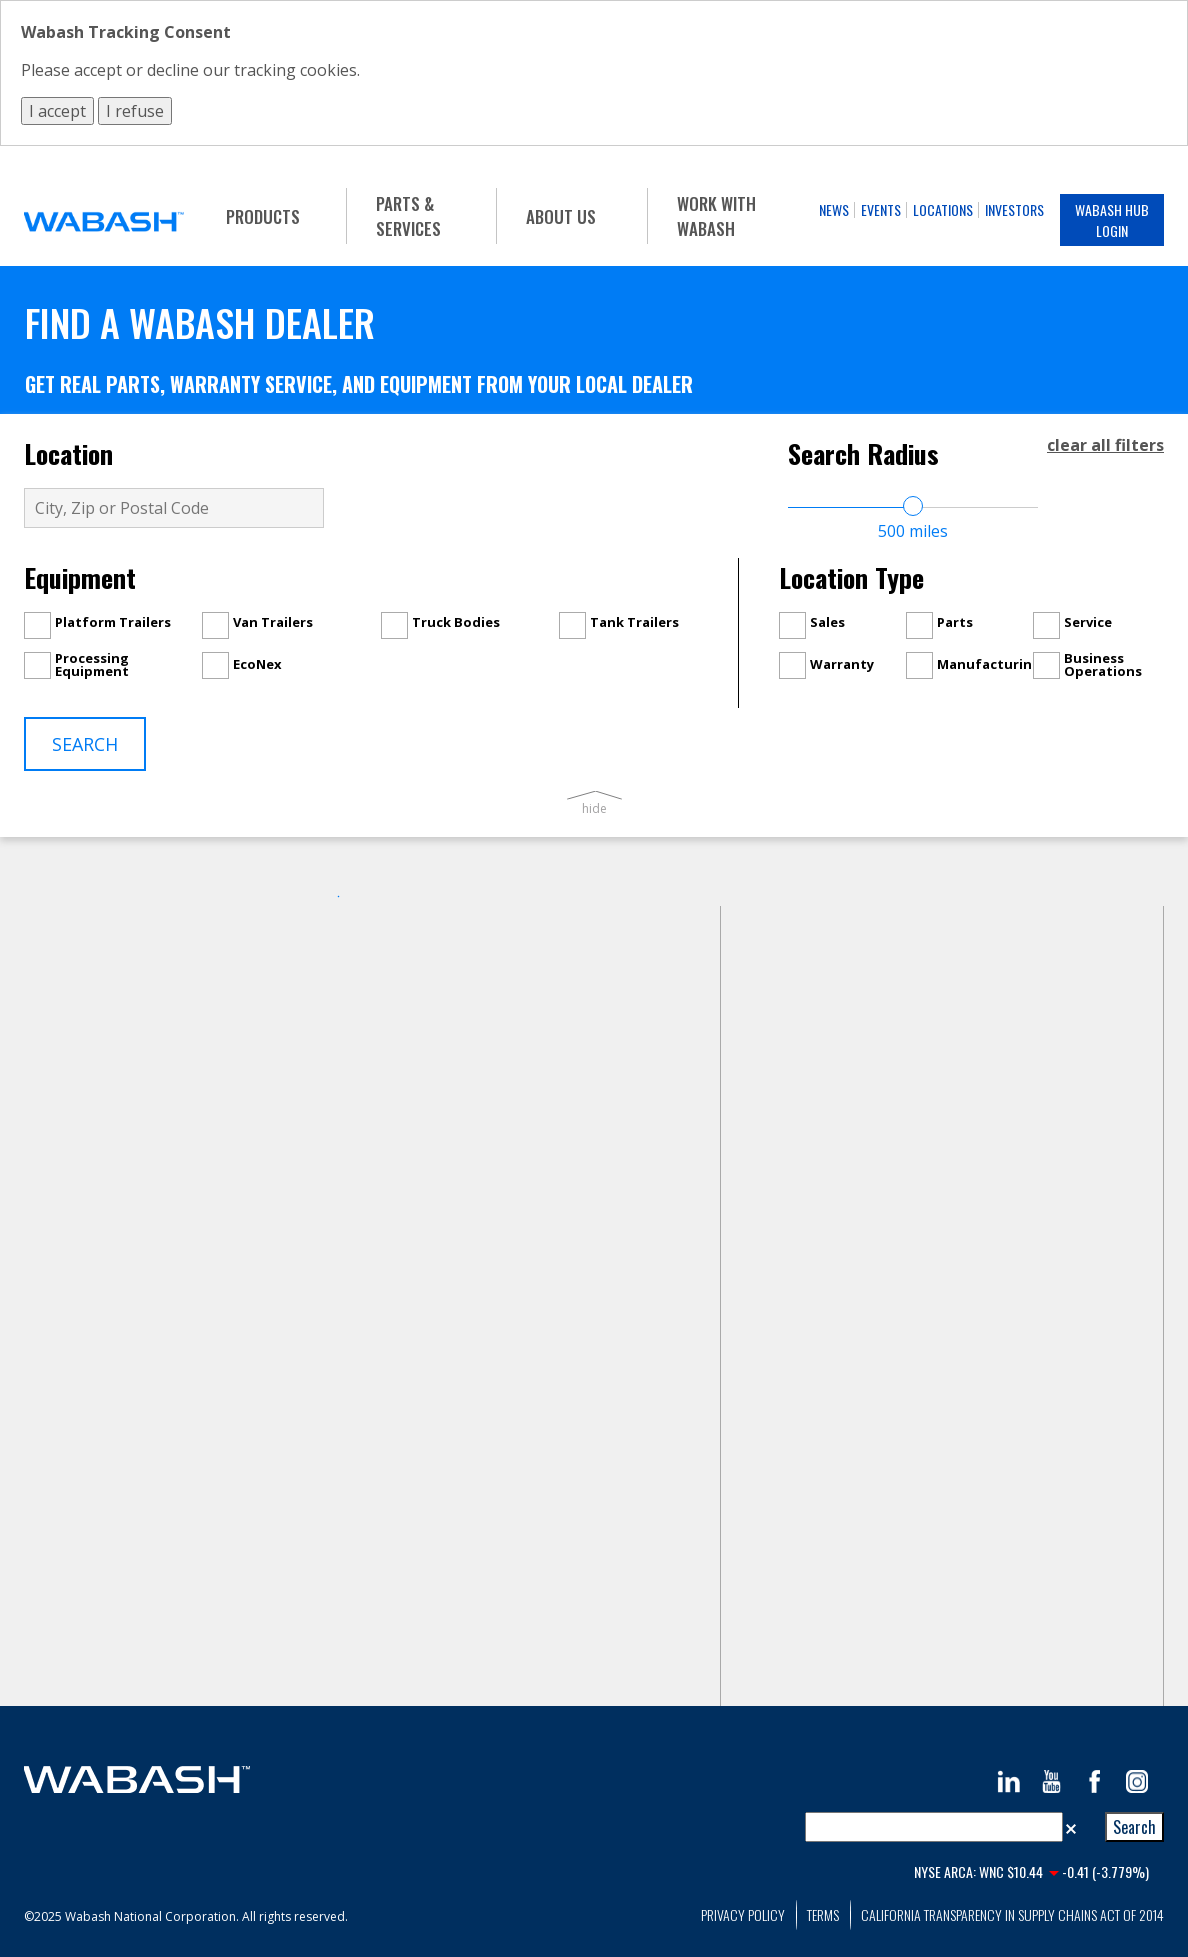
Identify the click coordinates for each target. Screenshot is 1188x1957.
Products (263, 216)
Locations (943, 209)
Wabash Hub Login (1112, 220)
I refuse (135, 111)
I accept (57, 111)
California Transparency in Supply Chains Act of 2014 (1012, 1914)
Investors (1014, 209)
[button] (1071, 1827)
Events (881, 209)
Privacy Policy (743, 1914)
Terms (823, 1914)
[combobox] (934, 1827)
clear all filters (1105, 445)
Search (85, 744)
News (834, 209)
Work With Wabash (716, 216)
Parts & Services (408, 216)
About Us (561, 216)
